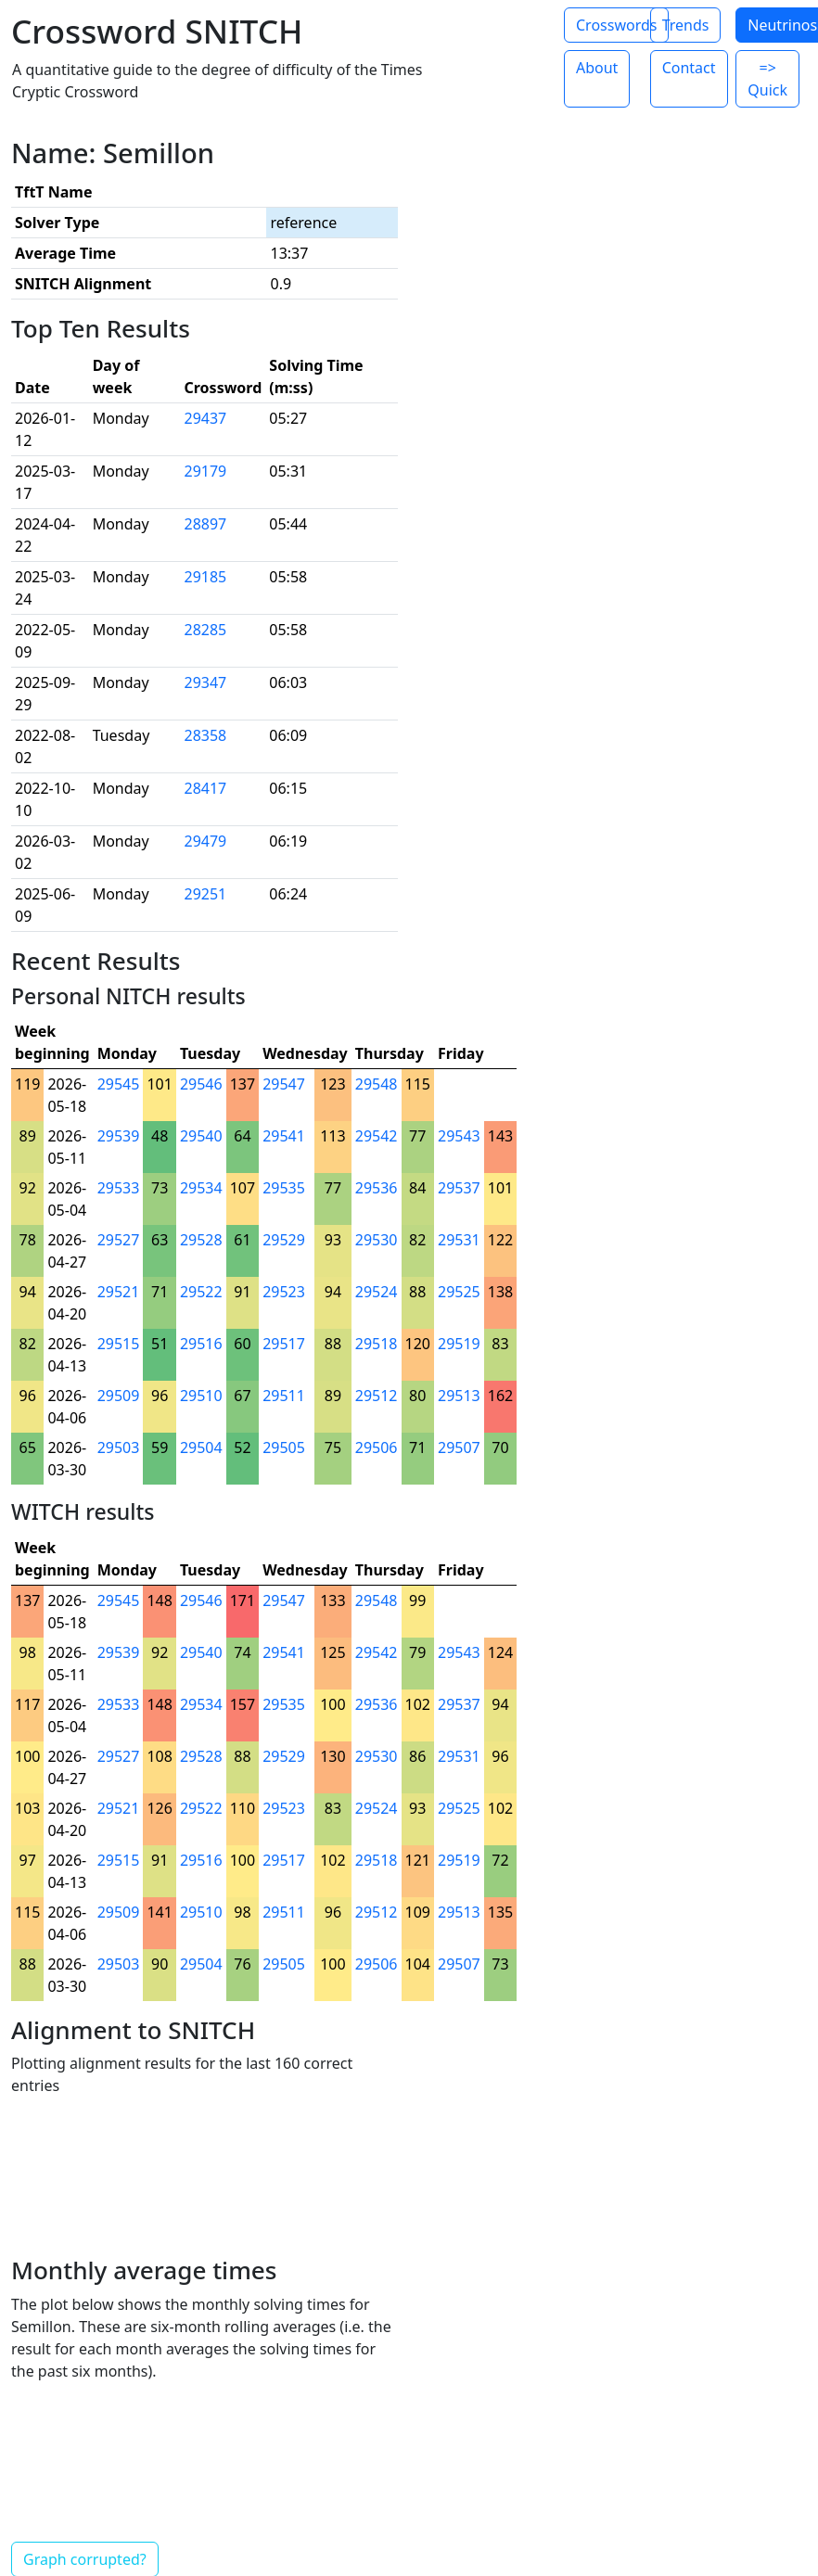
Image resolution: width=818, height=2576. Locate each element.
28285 (206, 629)
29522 (201, 1292)
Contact (689, 67)
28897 (206, 524)
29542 (376, 1136)
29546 (201, 1084)
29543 (459, 1136)
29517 (283, 1343)
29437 (206, 418)
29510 (201, 1395)
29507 (459, 1447)
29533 (118, 1188)
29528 (201, 1240)
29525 (459, 1292)
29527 (118, 1240)
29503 (118, 1447)
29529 (283, 1240)
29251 (206, 894)
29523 (283, 1292)
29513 (459, 1395)
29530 (376, 1240)
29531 (459, 1240)
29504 (201, 1447)
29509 (118, 1395)
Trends (685, 25)
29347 (206, 682)
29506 (376, 1447)
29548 (376, 1084)
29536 (376, 1188)
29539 (118, 1136)
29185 (206, 577)
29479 (206, 841)
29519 (459, 1343)
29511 (283, 1395)
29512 (376, 1395)
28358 (206, 735)
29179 (206, 471)
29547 (283, 1084)
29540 (201, 1136)
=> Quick (767, 78)
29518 (376, 1343)
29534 (201, 1188)
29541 (283, 1136)
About (597, 67)
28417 (206, 788)
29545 (118, 1084)
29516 (201, 1343)
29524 (376, 1292)
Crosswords (616, 25)
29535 (283, 1188)
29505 (283, 1447)
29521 (118, 1292)
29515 (118, 1343)
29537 (459, 1188)
